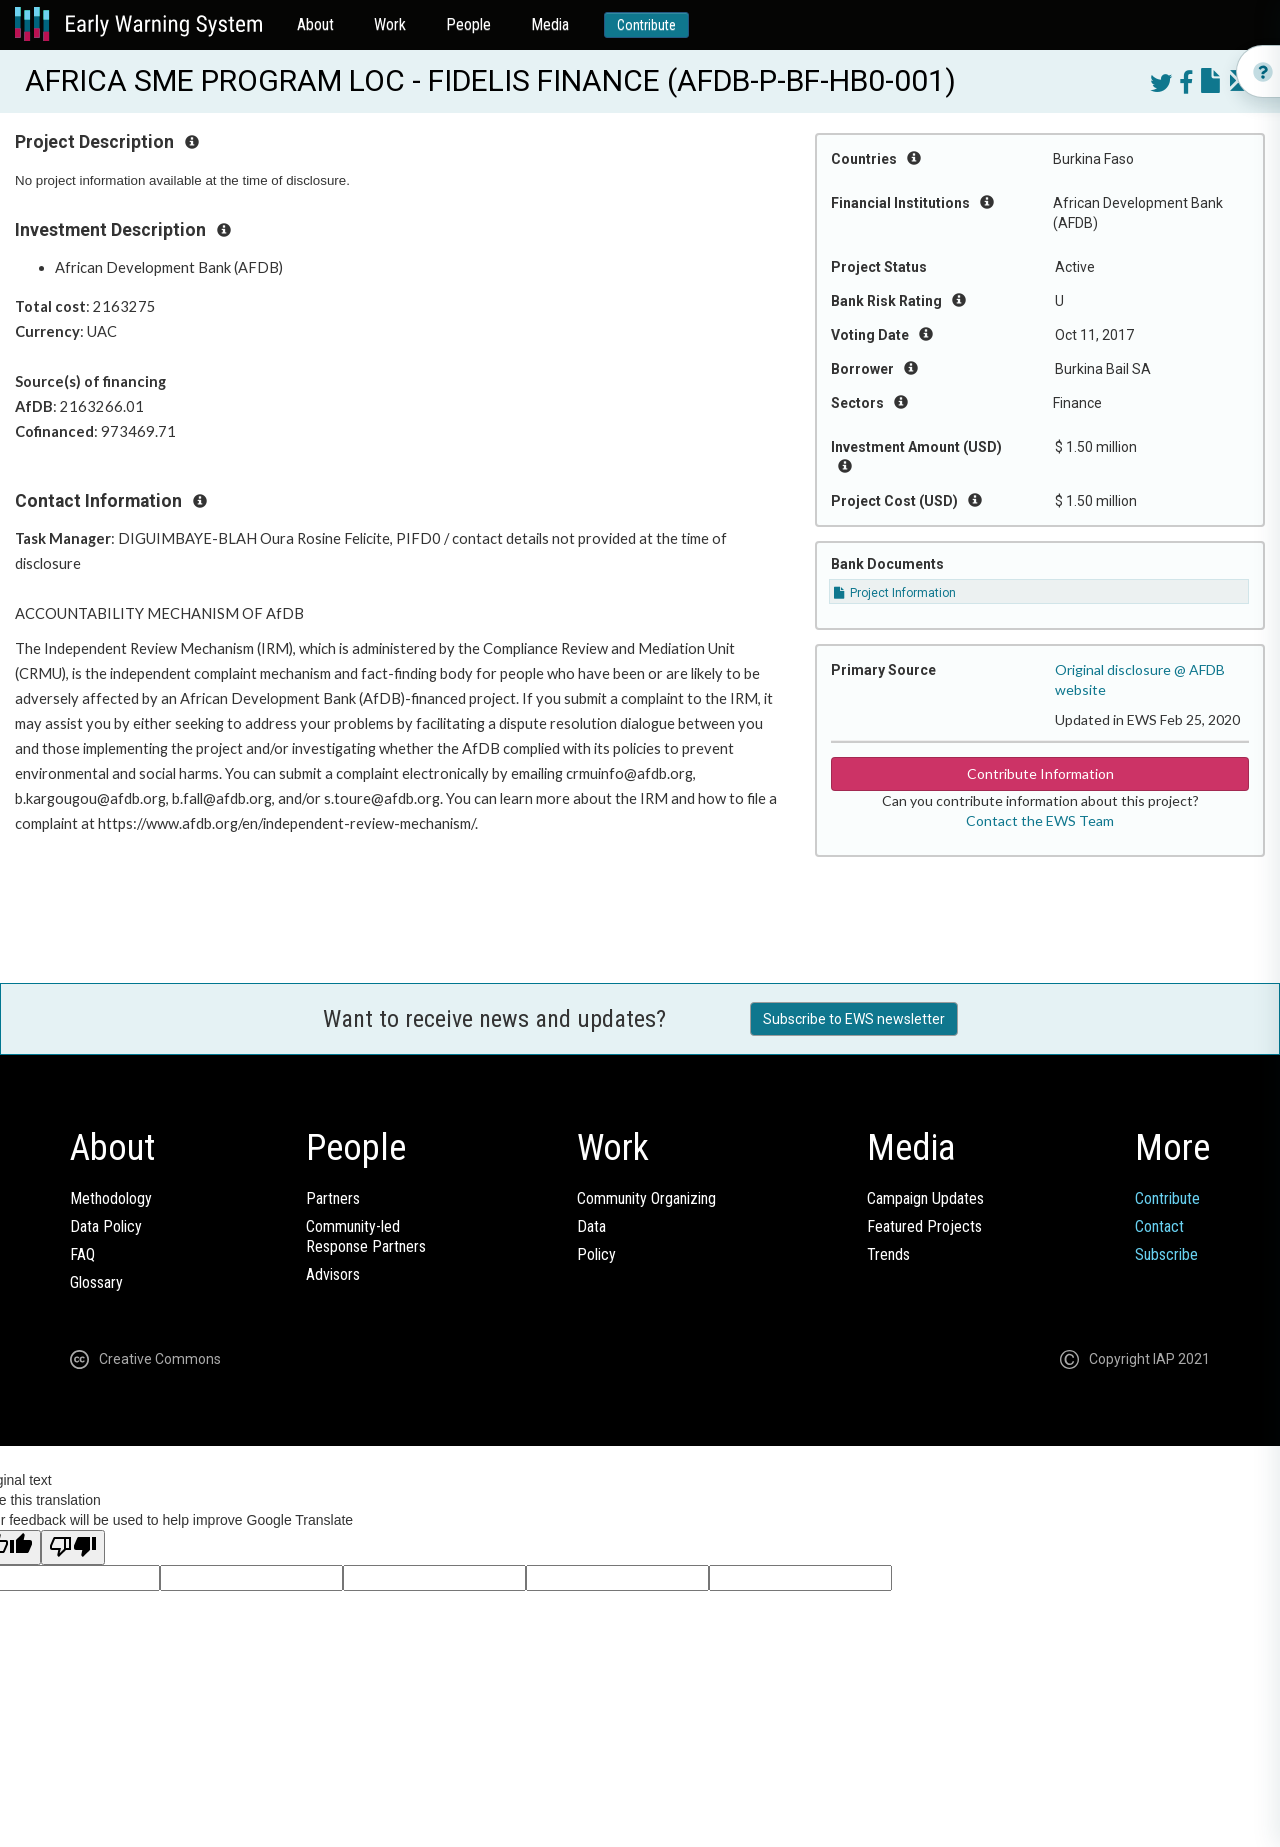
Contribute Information (1040, 773)
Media (550, 24)
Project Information (895, 593)
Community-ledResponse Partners (366, 1236)
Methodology (111, 1198)
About (315, 24)
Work (390, 24)
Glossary (96, 1282)
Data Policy (106, 1226)
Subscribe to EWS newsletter (854, 1019)
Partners (333, 1198)
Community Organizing (646, 1198)
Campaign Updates (925, 1198)
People (468, 24)
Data (591, 1226)
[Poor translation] (73, 1547)
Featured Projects (924, 1226)
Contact (1159, 1226)
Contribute (646, 25)
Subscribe (1166, 1254)
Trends (888, 1254)
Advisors (333, 1274)
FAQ (82, 1254)
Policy (596, 1254)
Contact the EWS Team (1040, 820)
